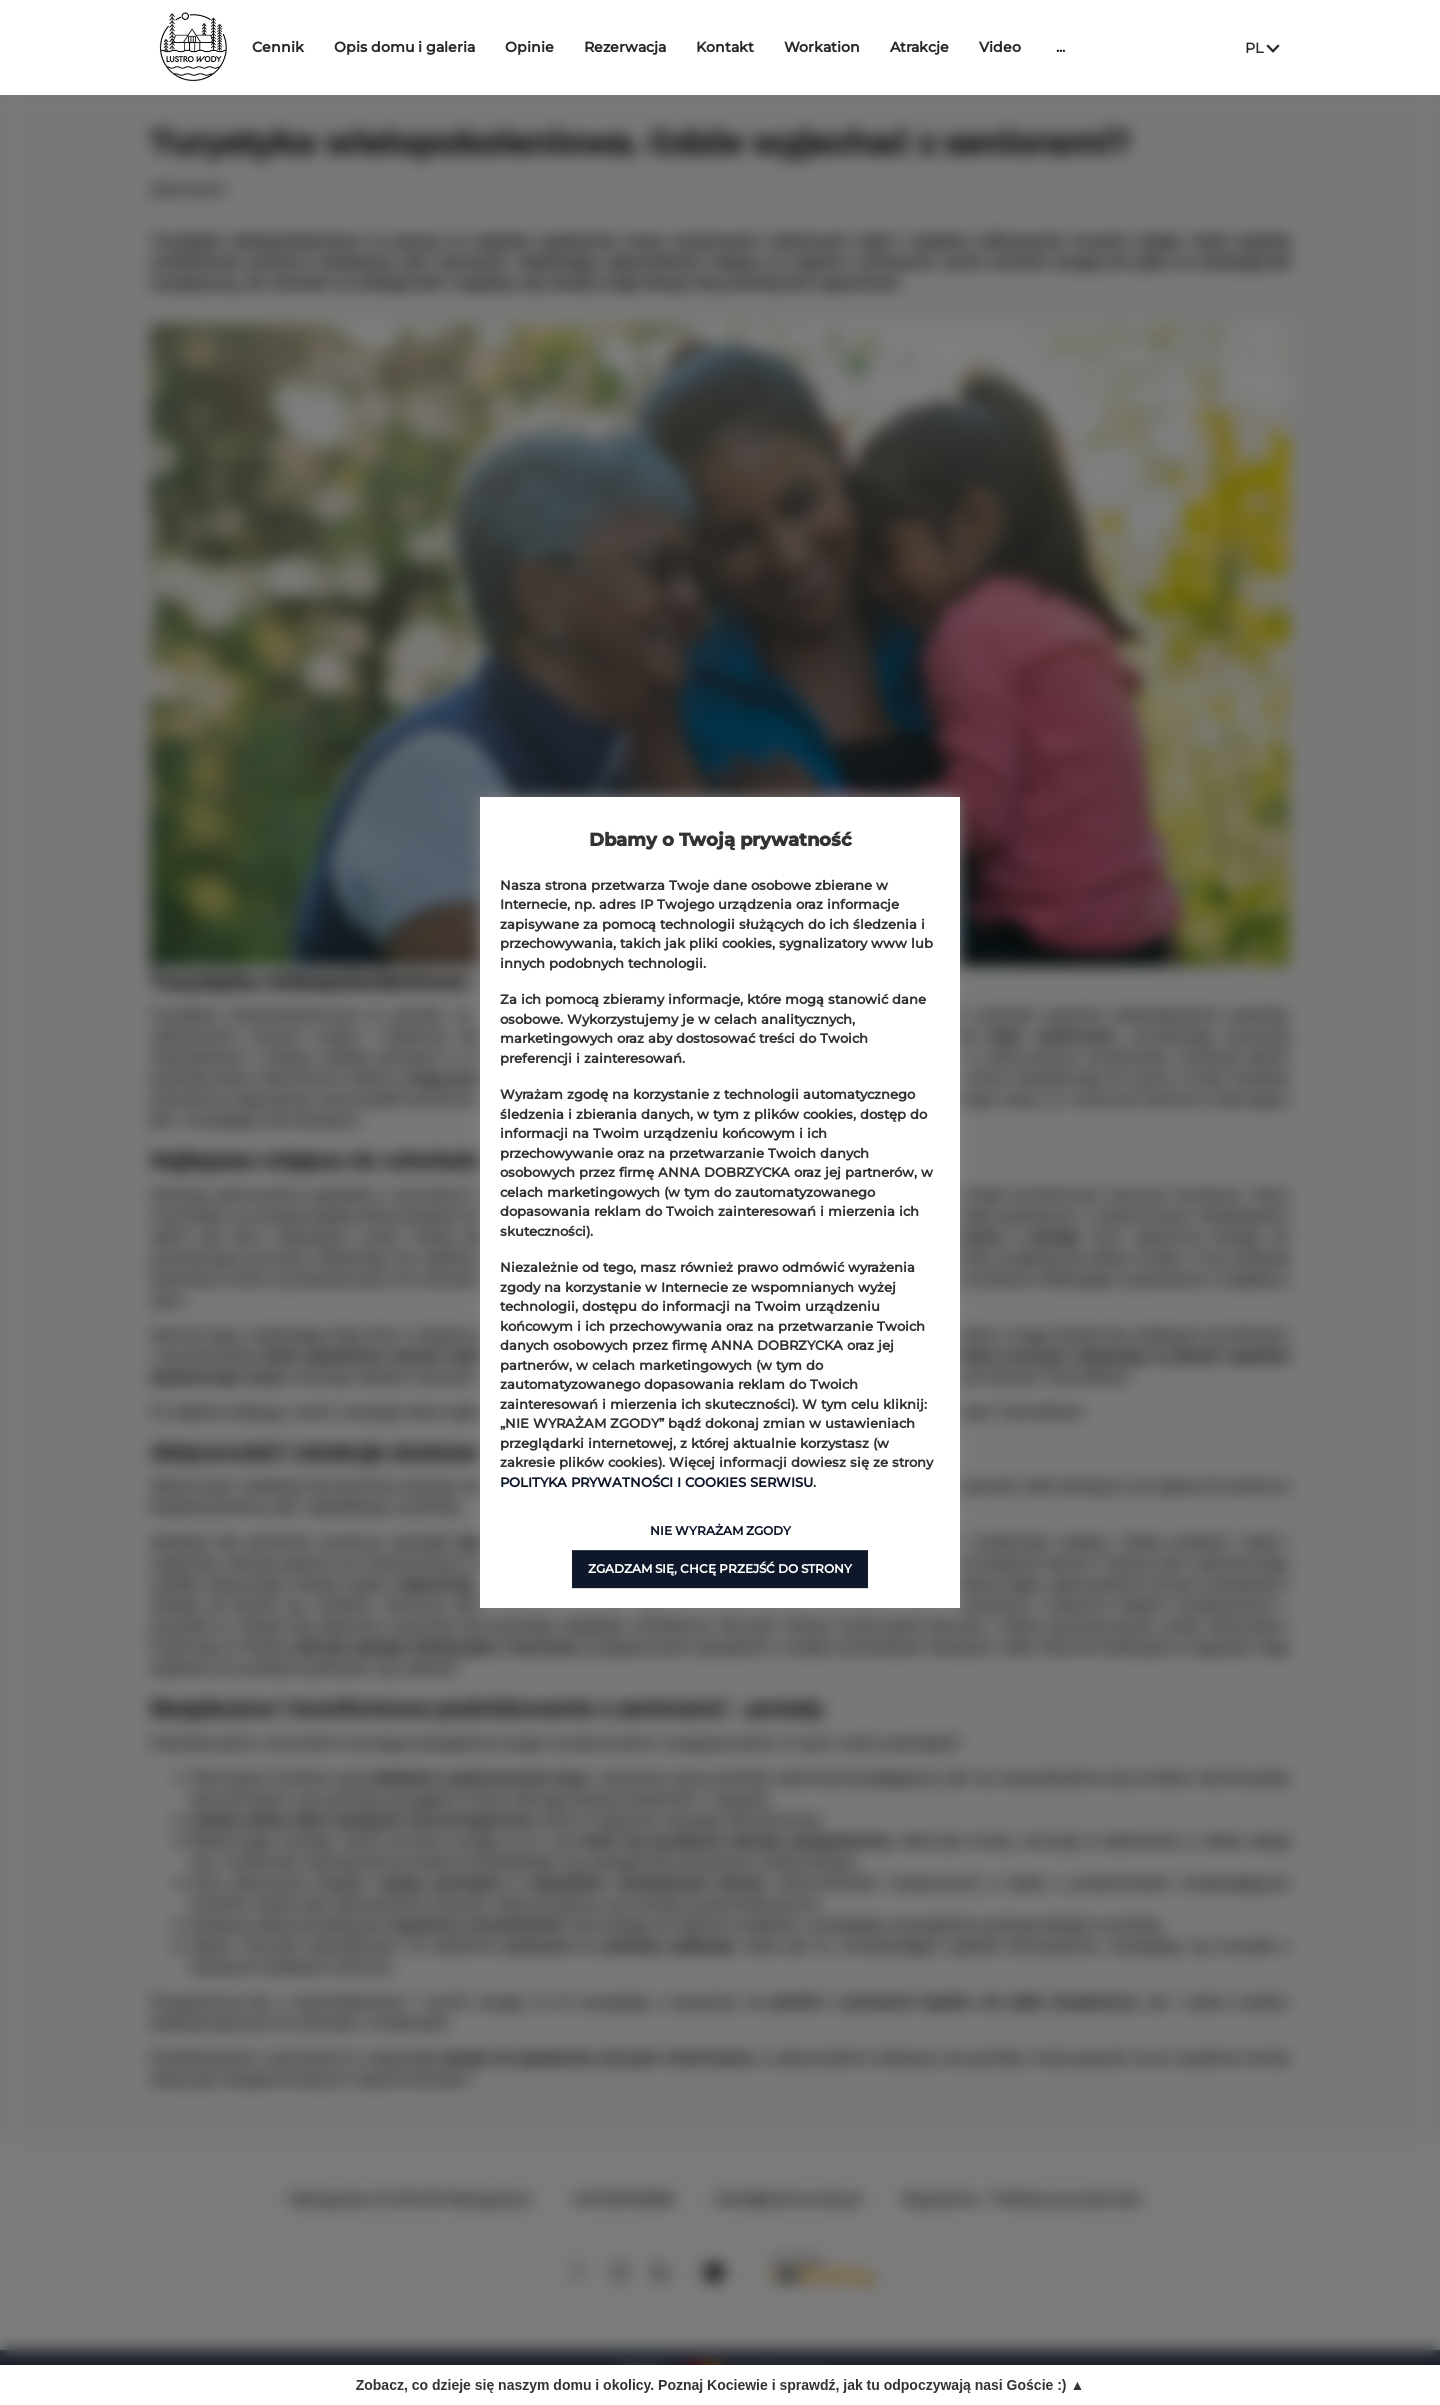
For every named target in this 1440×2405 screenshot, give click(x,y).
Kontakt (785, 47)
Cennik (338, 47)
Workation (882, 47)
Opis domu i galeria (464, 47)
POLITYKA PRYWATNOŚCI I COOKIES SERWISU (656, 1482)
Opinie (589, 47)
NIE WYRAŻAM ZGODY (720, 1530)
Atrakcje (979, 47)
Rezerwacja (685, 47)
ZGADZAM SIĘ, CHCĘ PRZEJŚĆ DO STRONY (720, 1568)
